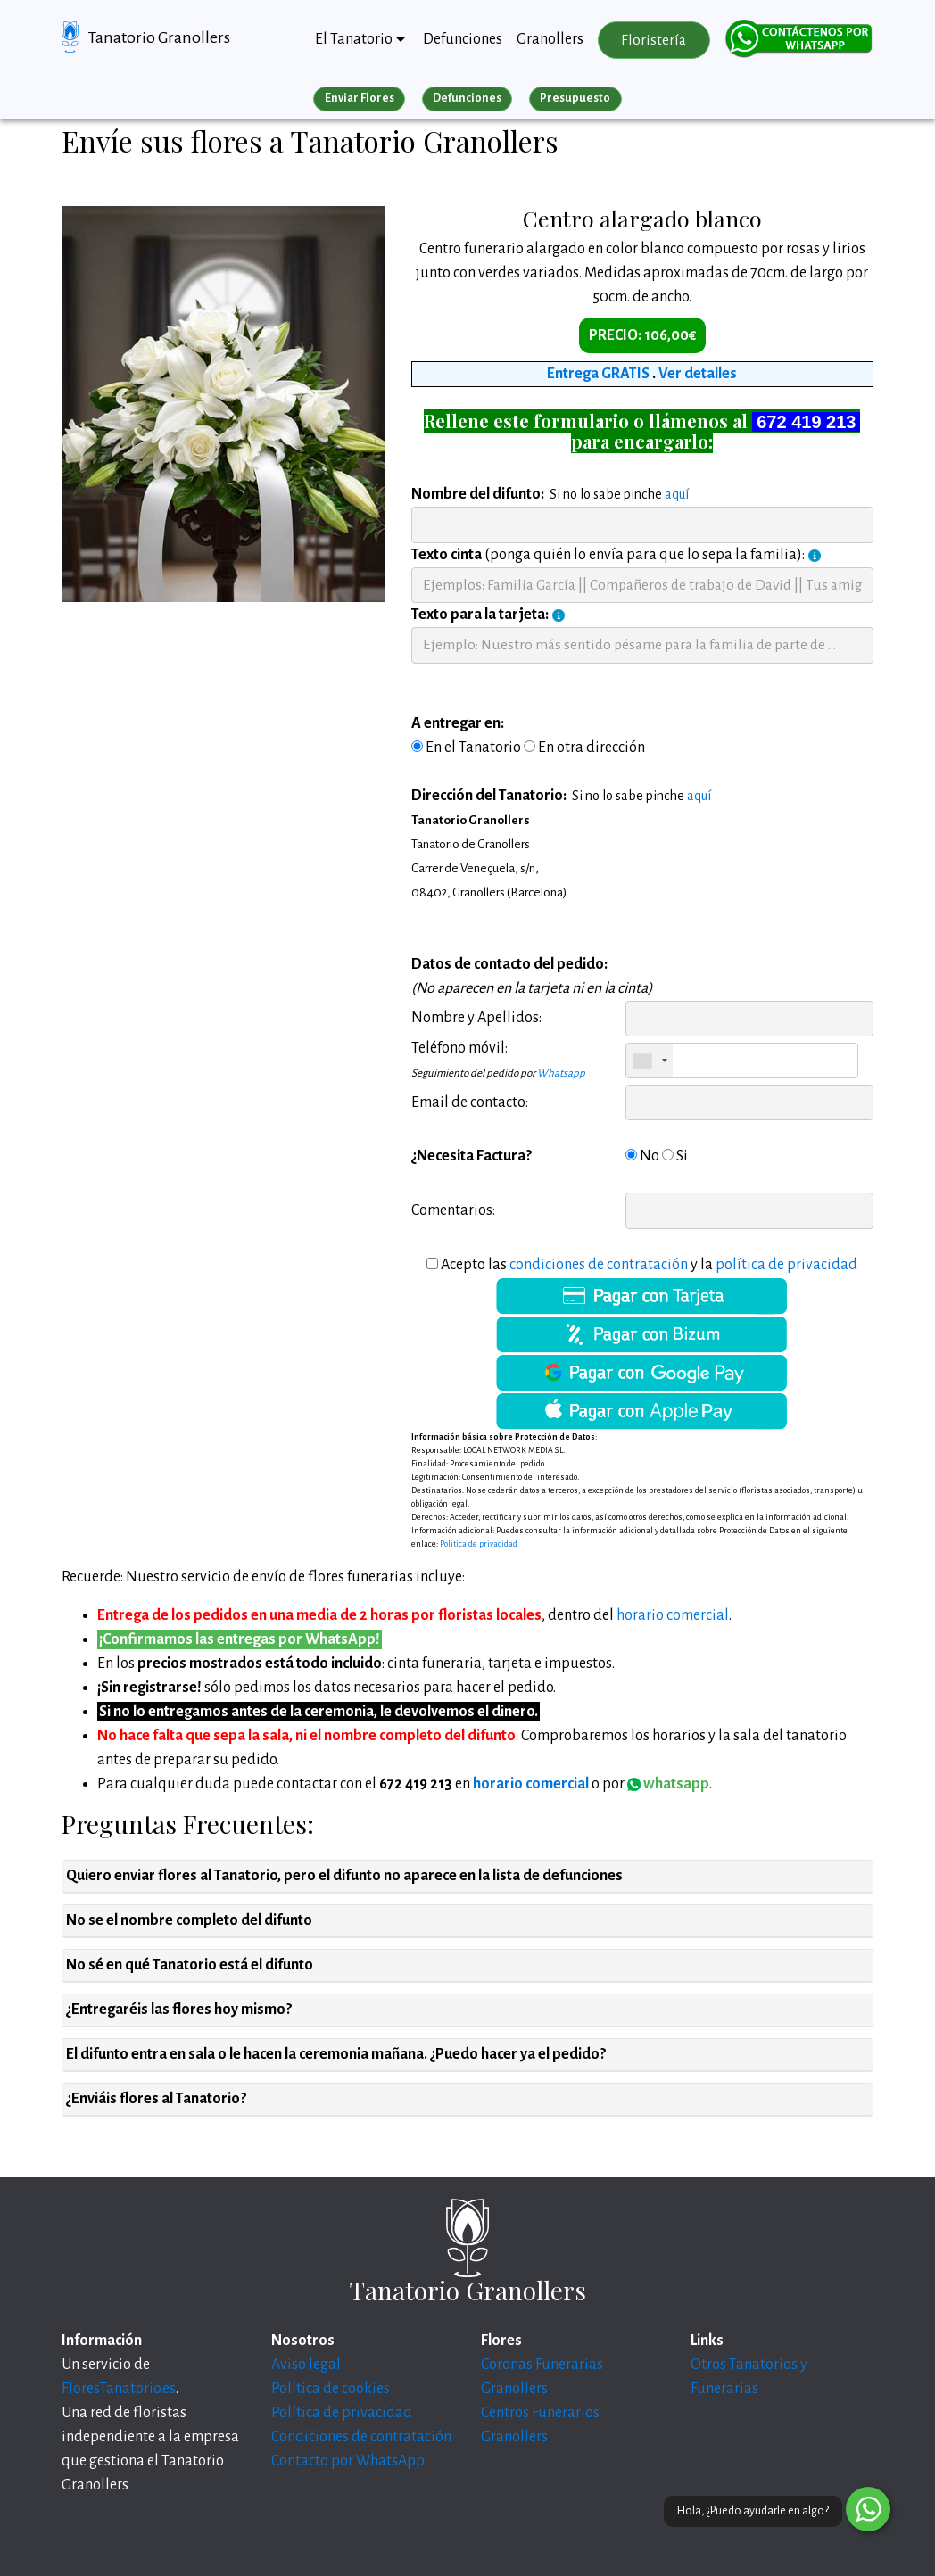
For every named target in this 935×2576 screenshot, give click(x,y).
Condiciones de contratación (361, 2437)
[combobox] (649, 1060)
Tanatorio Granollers (159, 37)
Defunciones (462, 39)
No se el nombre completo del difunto (189, 1920)
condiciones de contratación (598, 1265)
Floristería (653, 40)
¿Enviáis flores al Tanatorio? (156, 2099)
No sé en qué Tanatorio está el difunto (189, 1965)
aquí (677, 494)
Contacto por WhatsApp (348, 2461)
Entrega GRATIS (598, 374)
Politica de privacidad (478, 1544)
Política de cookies (330, 2389)
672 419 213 (806, 422)
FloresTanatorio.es (119, 2389)
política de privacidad (786, 1265)
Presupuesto (575, 98)
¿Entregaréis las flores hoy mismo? (179, 2010)
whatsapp (668, 1784)
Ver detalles (697, 374)
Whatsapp (561, 1073)
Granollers (550, 39)
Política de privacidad (341, 2413)
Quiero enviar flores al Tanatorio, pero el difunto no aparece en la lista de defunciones (344, 1876)
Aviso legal (306, 2365)
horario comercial (672, 1615)
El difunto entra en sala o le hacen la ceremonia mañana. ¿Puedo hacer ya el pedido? (336, 2054)
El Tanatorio (354, 39)
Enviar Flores (359, 98)
